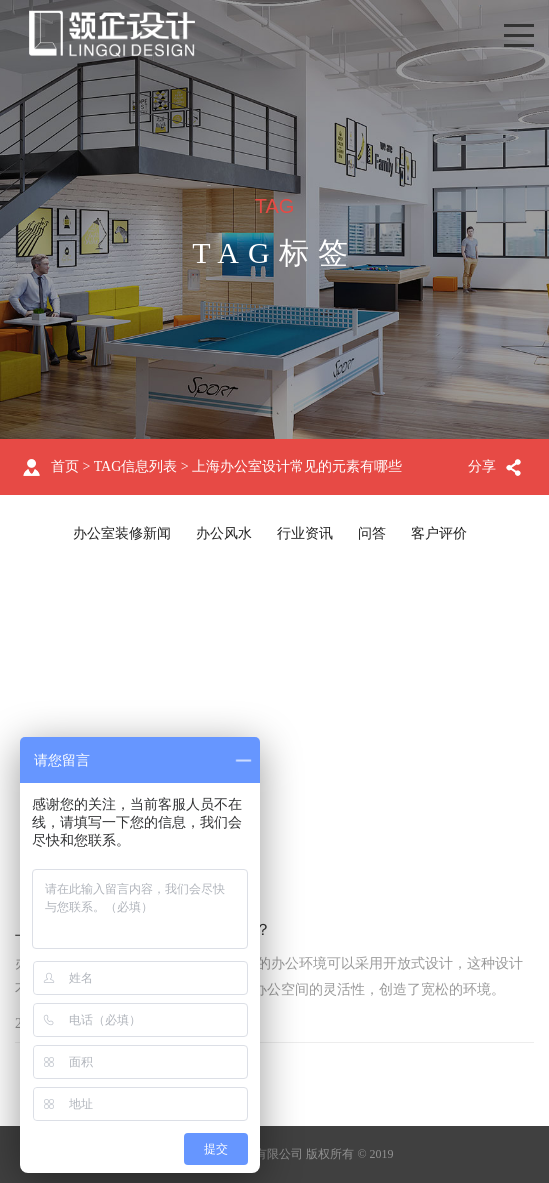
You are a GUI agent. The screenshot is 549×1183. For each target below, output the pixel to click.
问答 (372, 533)
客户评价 (439, 533)
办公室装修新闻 (122, 533)
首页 (65, 466)
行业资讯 (305, 533)
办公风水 (224, 533)
